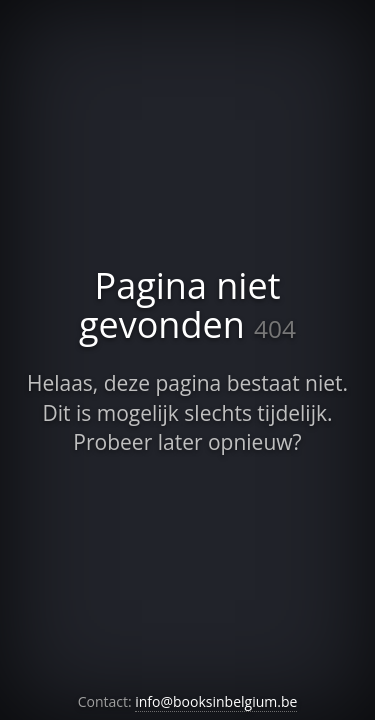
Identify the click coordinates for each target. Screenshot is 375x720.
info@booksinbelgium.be (216, 701)
